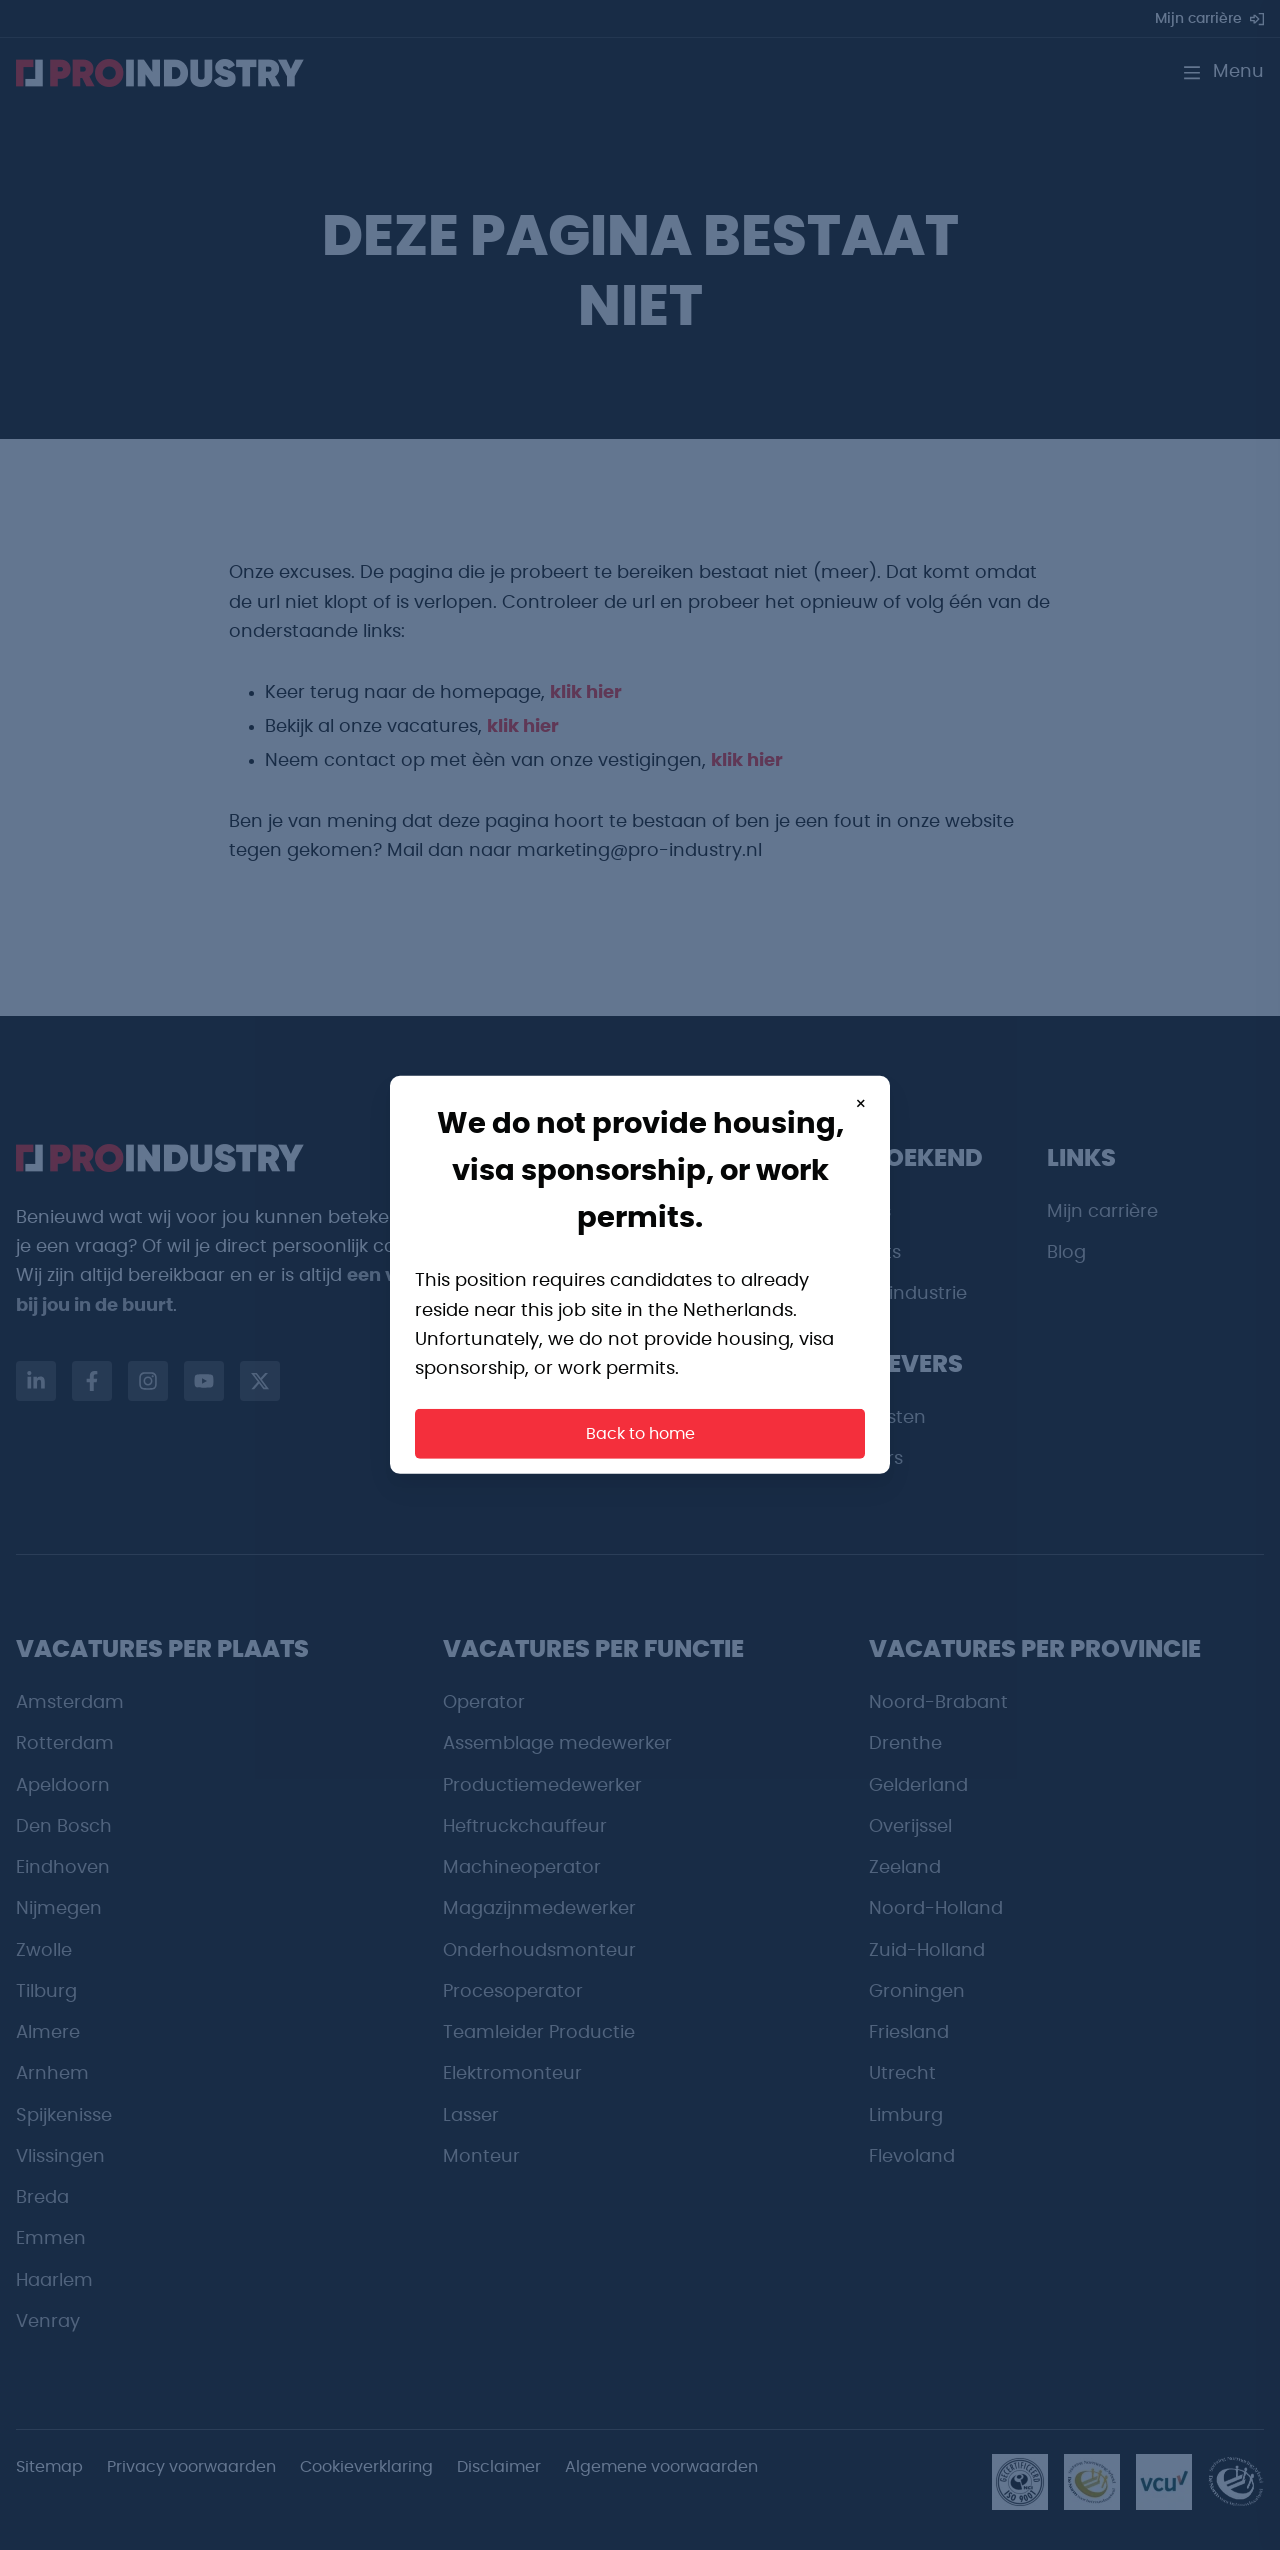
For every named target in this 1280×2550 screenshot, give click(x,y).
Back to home (640, 1434)
